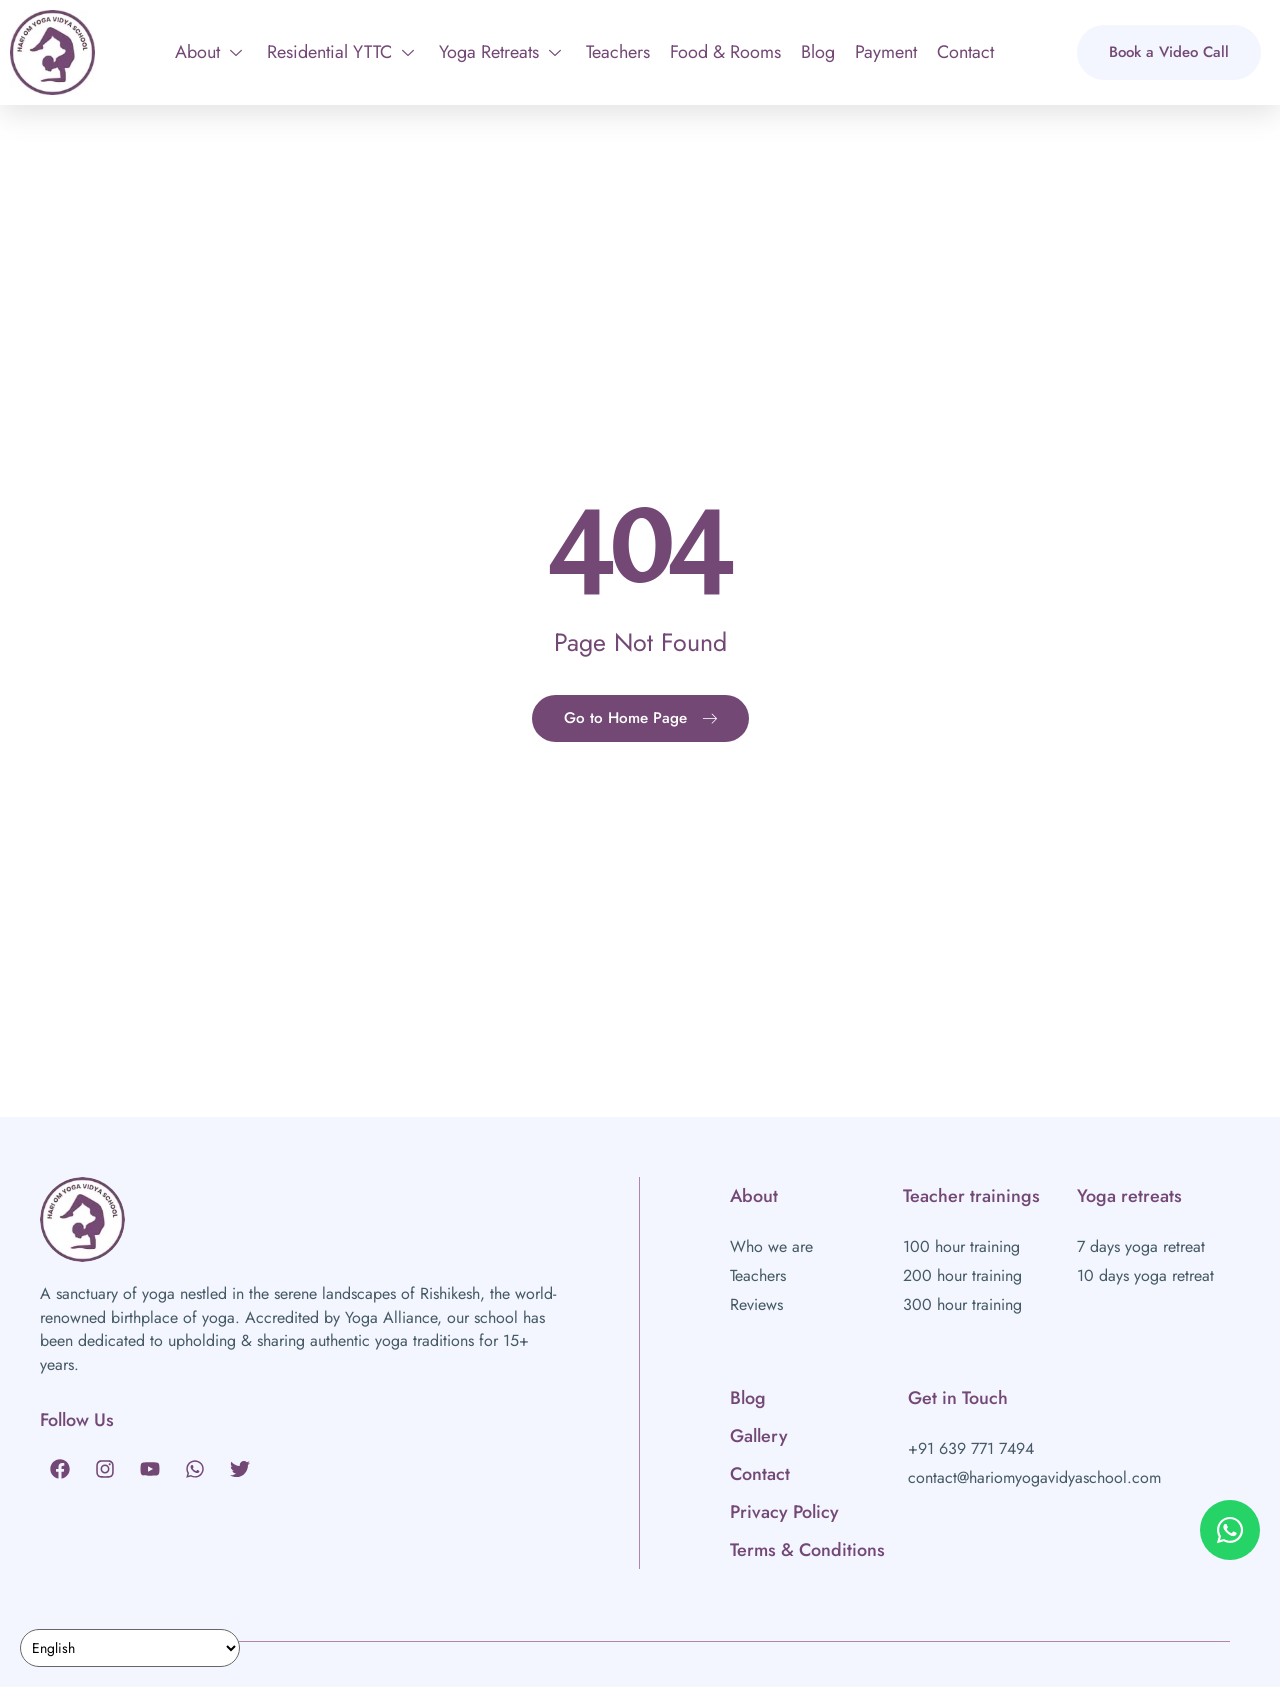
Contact (965, 52)
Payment (886, 52)
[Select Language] (130, 1648)
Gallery (759, 1436)
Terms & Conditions (807, 1550)
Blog (818, 52)
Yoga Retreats (500, 52)
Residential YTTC (340, 52)
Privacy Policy (784, 1512)
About (208, 52)
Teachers (618, 52)
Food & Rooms (725, 52)
